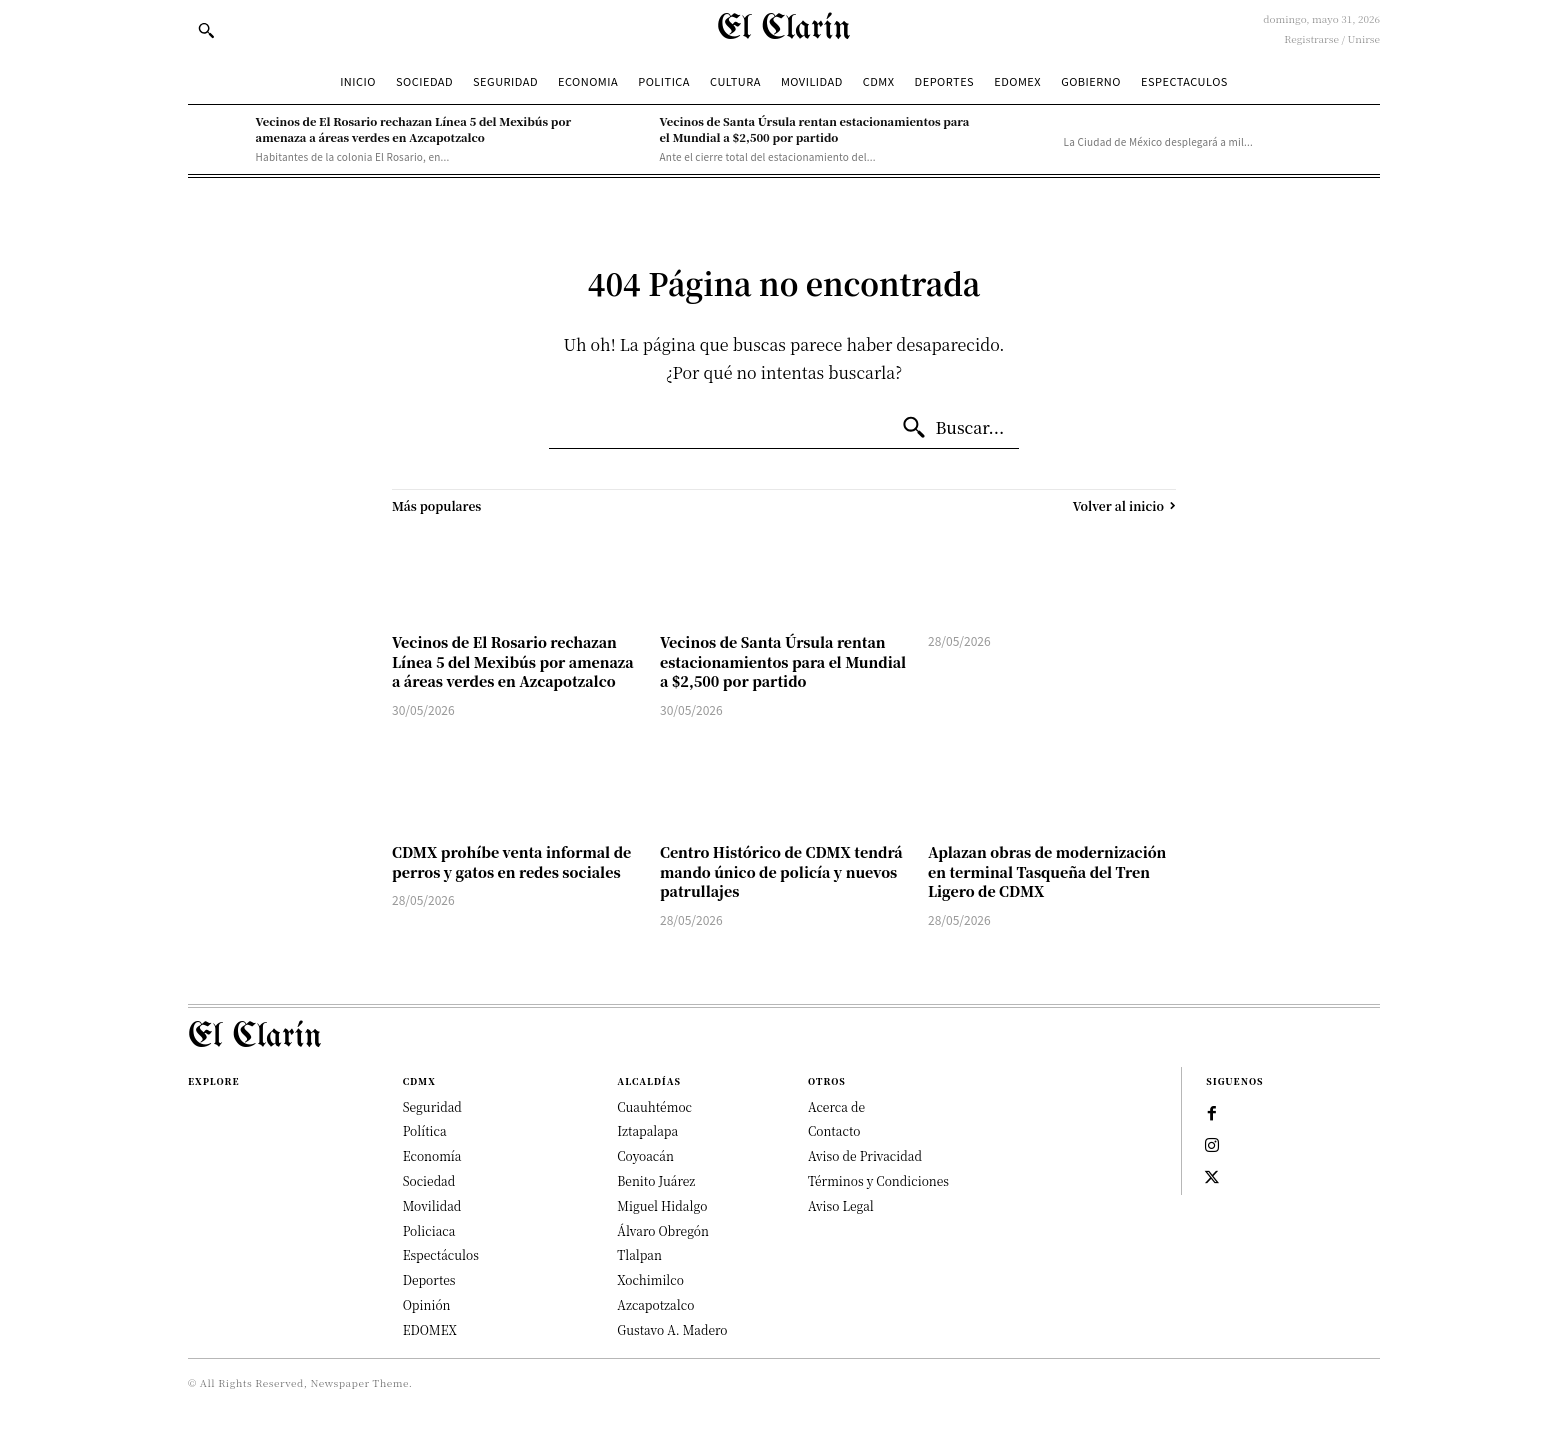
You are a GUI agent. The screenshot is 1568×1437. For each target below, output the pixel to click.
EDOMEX (430, 1329)
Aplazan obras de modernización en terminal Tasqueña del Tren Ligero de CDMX (1047, 871)
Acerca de (836, 1106)
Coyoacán (645, 1155)
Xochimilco (650, 1279)
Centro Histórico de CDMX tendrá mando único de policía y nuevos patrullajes (781, 871)
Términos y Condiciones (878, 1180)
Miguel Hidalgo (662, 1205)
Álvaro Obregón (663, 1230)
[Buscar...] (953, 428)
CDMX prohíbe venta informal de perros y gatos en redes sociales (511, 862)
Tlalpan (639, 1254)
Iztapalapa (647, 1130)
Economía (432, 1155)
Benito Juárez (656, 1180)
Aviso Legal (841, 1205)
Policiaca (429, 1230)
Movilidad (432, 1205)
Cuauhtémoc (654, 1106)
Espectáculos (441, 1254)
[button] (206, 30)
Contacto (834, 1130)
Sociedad (429, 1180)
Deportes (429, 1279)
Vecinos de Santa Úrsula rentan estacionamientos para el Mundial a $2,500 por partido (815, 128)
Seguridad (432, 1106)
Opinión (427, 1304)
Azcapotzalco (655, 1304)
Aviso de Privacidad (865, 1155)
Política (425, 1130)
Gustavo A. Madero (672, 1329)
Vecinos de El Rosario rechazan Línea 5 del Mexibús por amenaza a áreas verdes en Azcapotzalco (414, 128)
